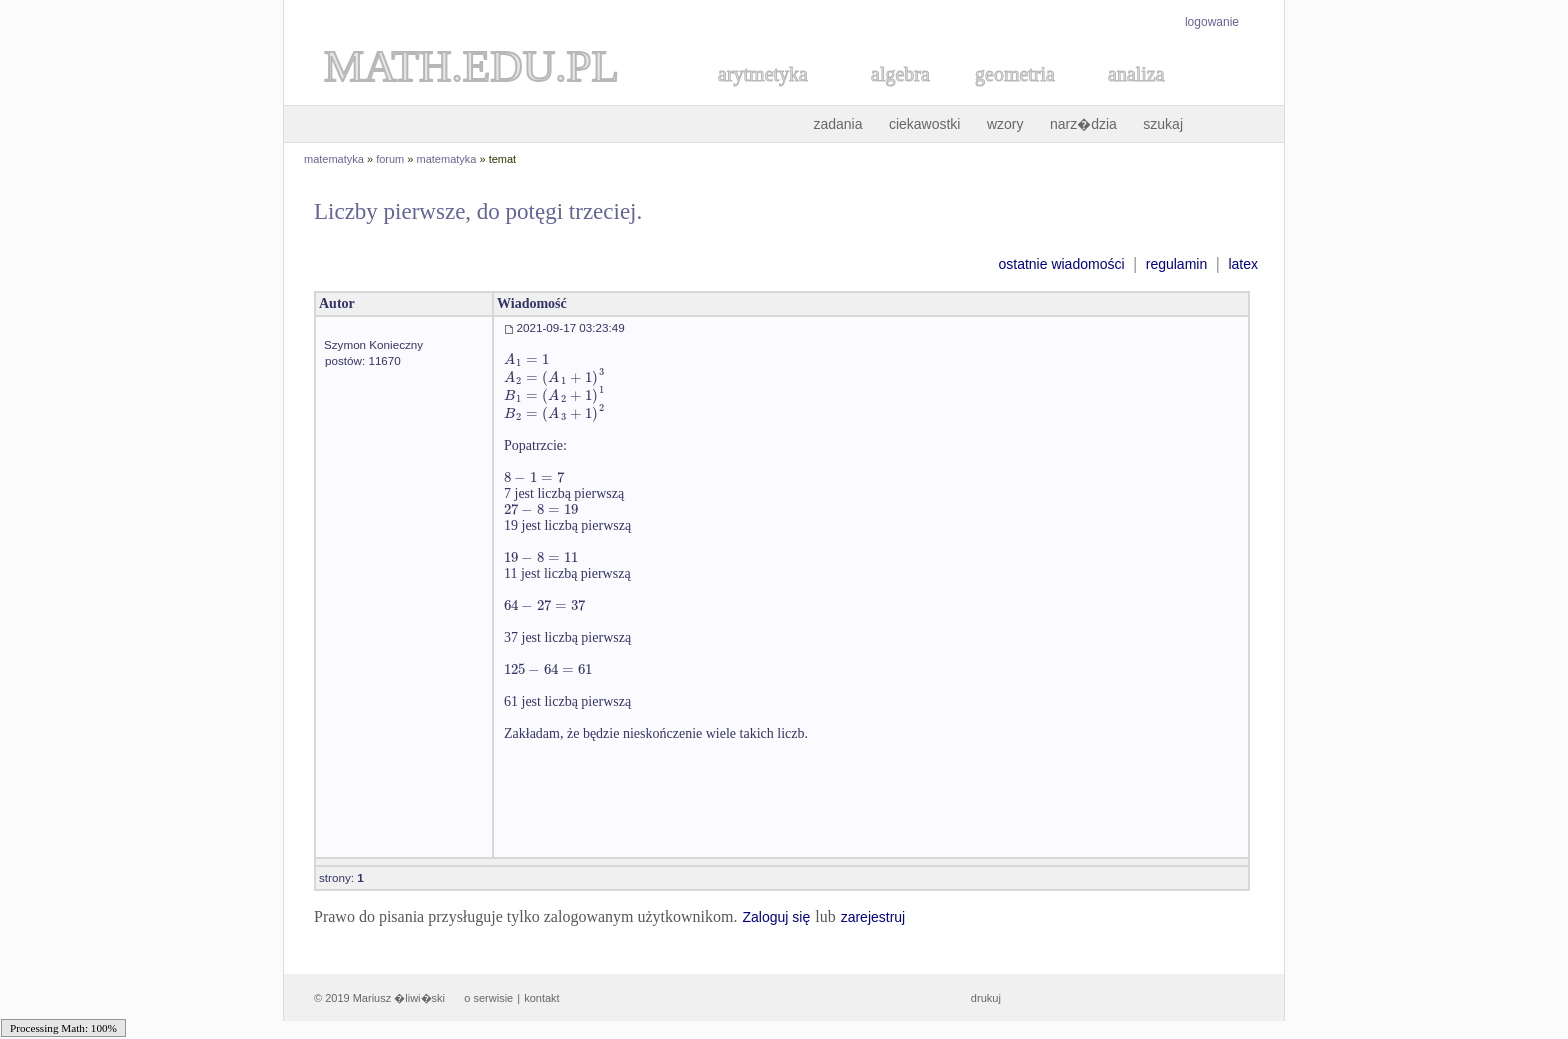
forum (390, 159)
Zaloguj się (776, 917)
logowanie (1212, 22)
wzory (1005, 124)
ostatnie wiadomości (1061, 264)
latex (1243, 264)
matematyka (334, 159)
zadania (837, 124)
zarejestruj (873, 917)
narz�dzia (1083, 124)
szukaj (1163, 124)
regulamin (1176, 264)
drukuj (986, 998)
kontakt (541, 998)
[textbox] (526, 359)
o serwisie (488, 998)
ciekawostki (925, 124)
